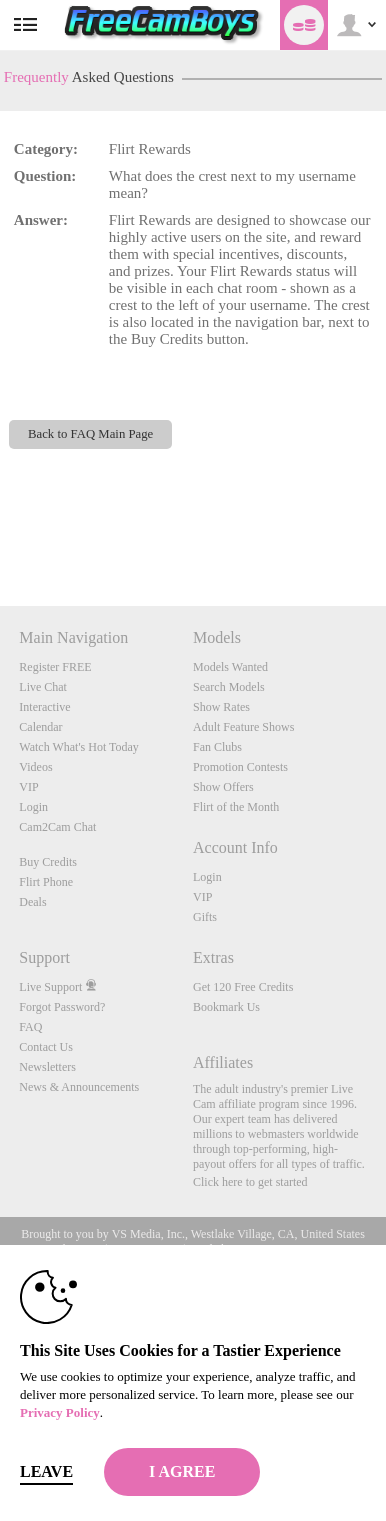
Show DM (0, 531)
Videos (35, 767)
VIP (28, 787)
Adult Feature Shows (243, 727)
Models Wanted (230, 667)
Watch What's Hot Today (79, 747)
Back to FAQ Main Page (90, 434)
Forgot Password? (62, 1007)
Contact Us (46, 1047)
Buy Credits (48, 862)
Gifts (205, 917)
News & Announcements (79, 1087)
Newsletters (47, 1067)
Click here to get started (250, 1182)
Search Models (229, 687)
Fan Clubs (217, 747)
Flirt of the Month (236, 807)
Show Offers (223, 787)
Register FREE (55, 667)
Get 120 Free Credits (243, 987)
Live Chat (43, 687)
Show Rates (221, 707)
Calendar (40, 727)
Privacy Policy (60, 1412)
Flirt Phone (46, 882)
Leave (46, 1471)
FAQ (30, 1027)
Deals (32, 902)
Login (33, 807)
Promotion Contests (240, 767)
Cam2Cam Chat (57, 827)
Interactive (44, 707)
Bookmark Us (226, 1007)
